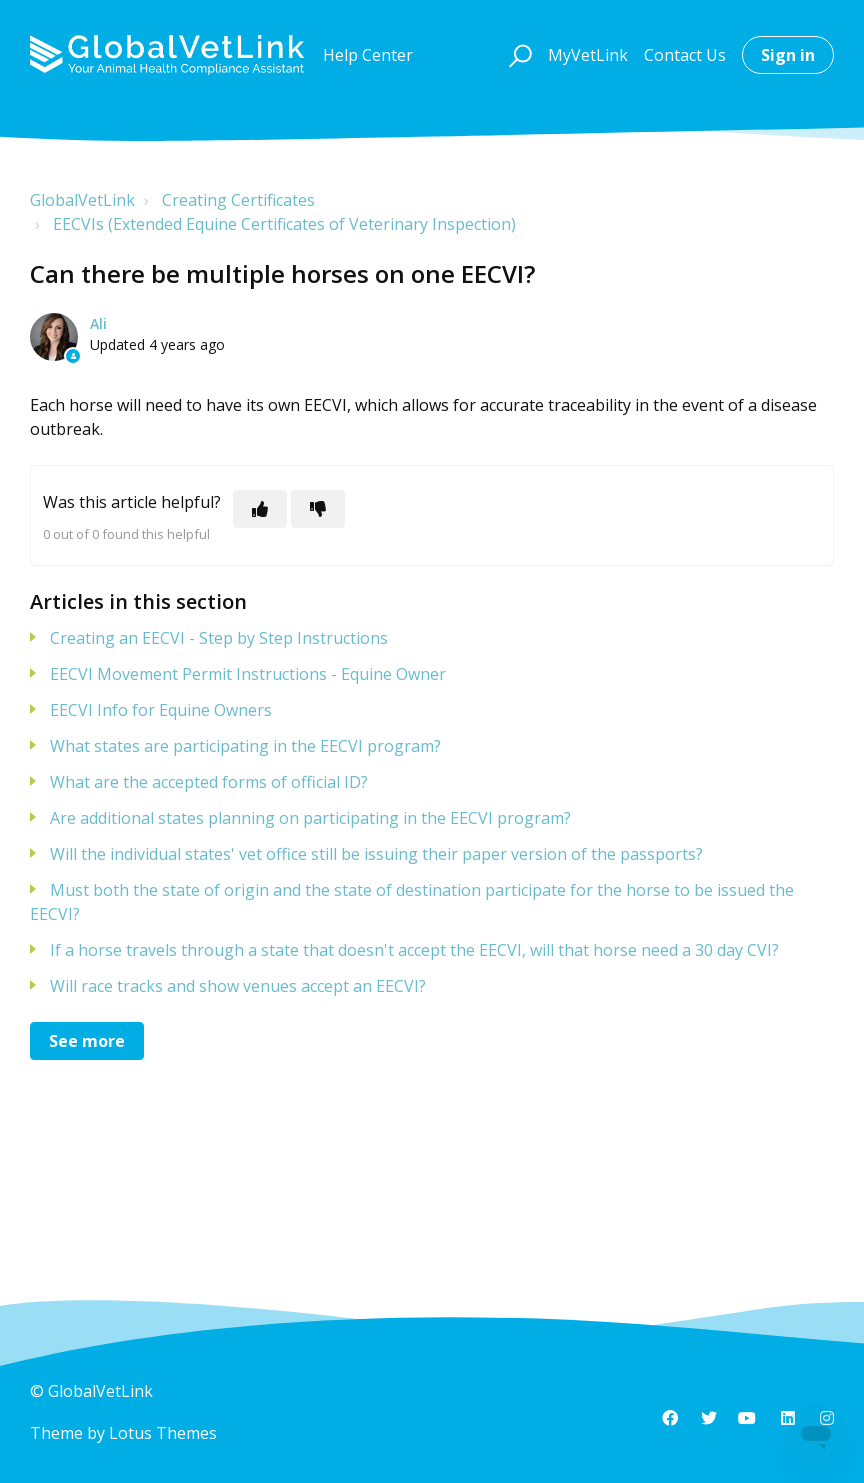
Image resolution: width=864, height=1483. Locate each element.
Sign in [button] (788, 55)
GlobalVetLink (82, 200)
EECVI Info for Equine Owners (161, 710)
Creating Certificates (238, 200)
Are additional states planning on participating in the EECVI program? (310, 818)
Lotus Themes (163, 1433)
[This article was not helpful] (318, 509)
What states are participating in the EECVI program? (245, 746)
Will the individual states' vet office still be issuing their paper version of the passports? (376, 854)
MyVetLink (588, 55)
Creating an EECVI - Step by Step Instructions (219, 638)
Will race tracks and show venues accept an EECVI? (238, 986)
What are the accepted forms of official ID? (209, 782)
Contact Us (685, 55)
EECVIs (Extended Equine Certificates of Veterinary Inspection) (284, 224)
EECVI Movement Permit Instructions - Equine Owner (248, 674)
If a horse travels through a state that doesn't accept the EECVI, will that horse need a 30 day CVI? (414, 950)
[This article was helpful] (260, 509)
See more (87, 1041)
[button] (517, 55)
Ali (98, 323)
